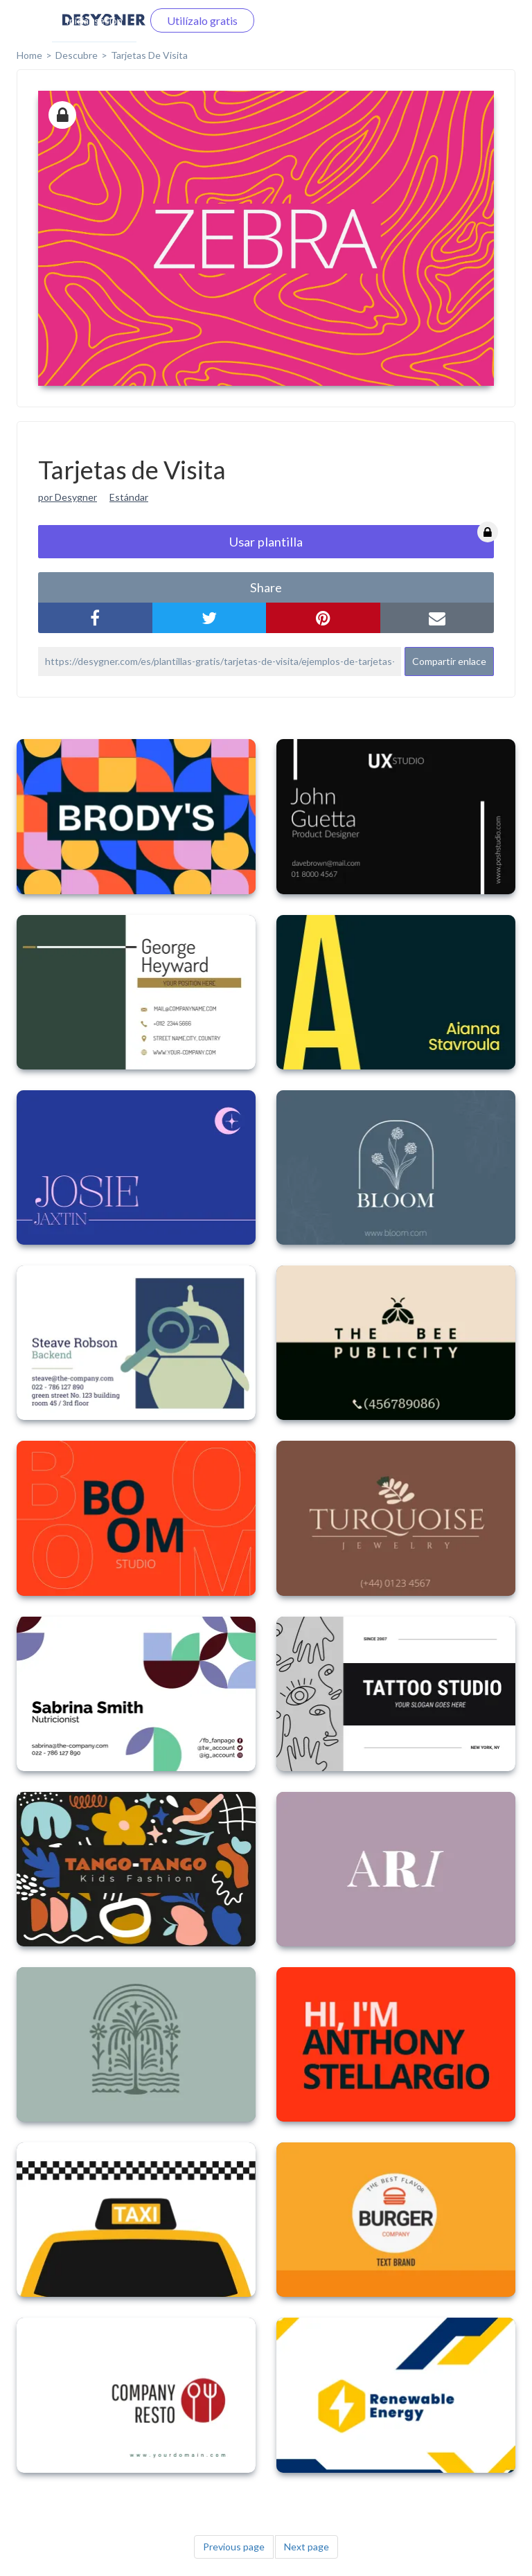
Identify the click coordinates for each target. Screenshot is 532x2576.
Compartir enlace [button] (449, 661)
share (266, 587)
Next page (306, 2546)
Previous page (234, 2546)
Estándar (128, 497)
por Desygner (67, 497)
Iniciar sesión (94, 20)
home (29, 55)
